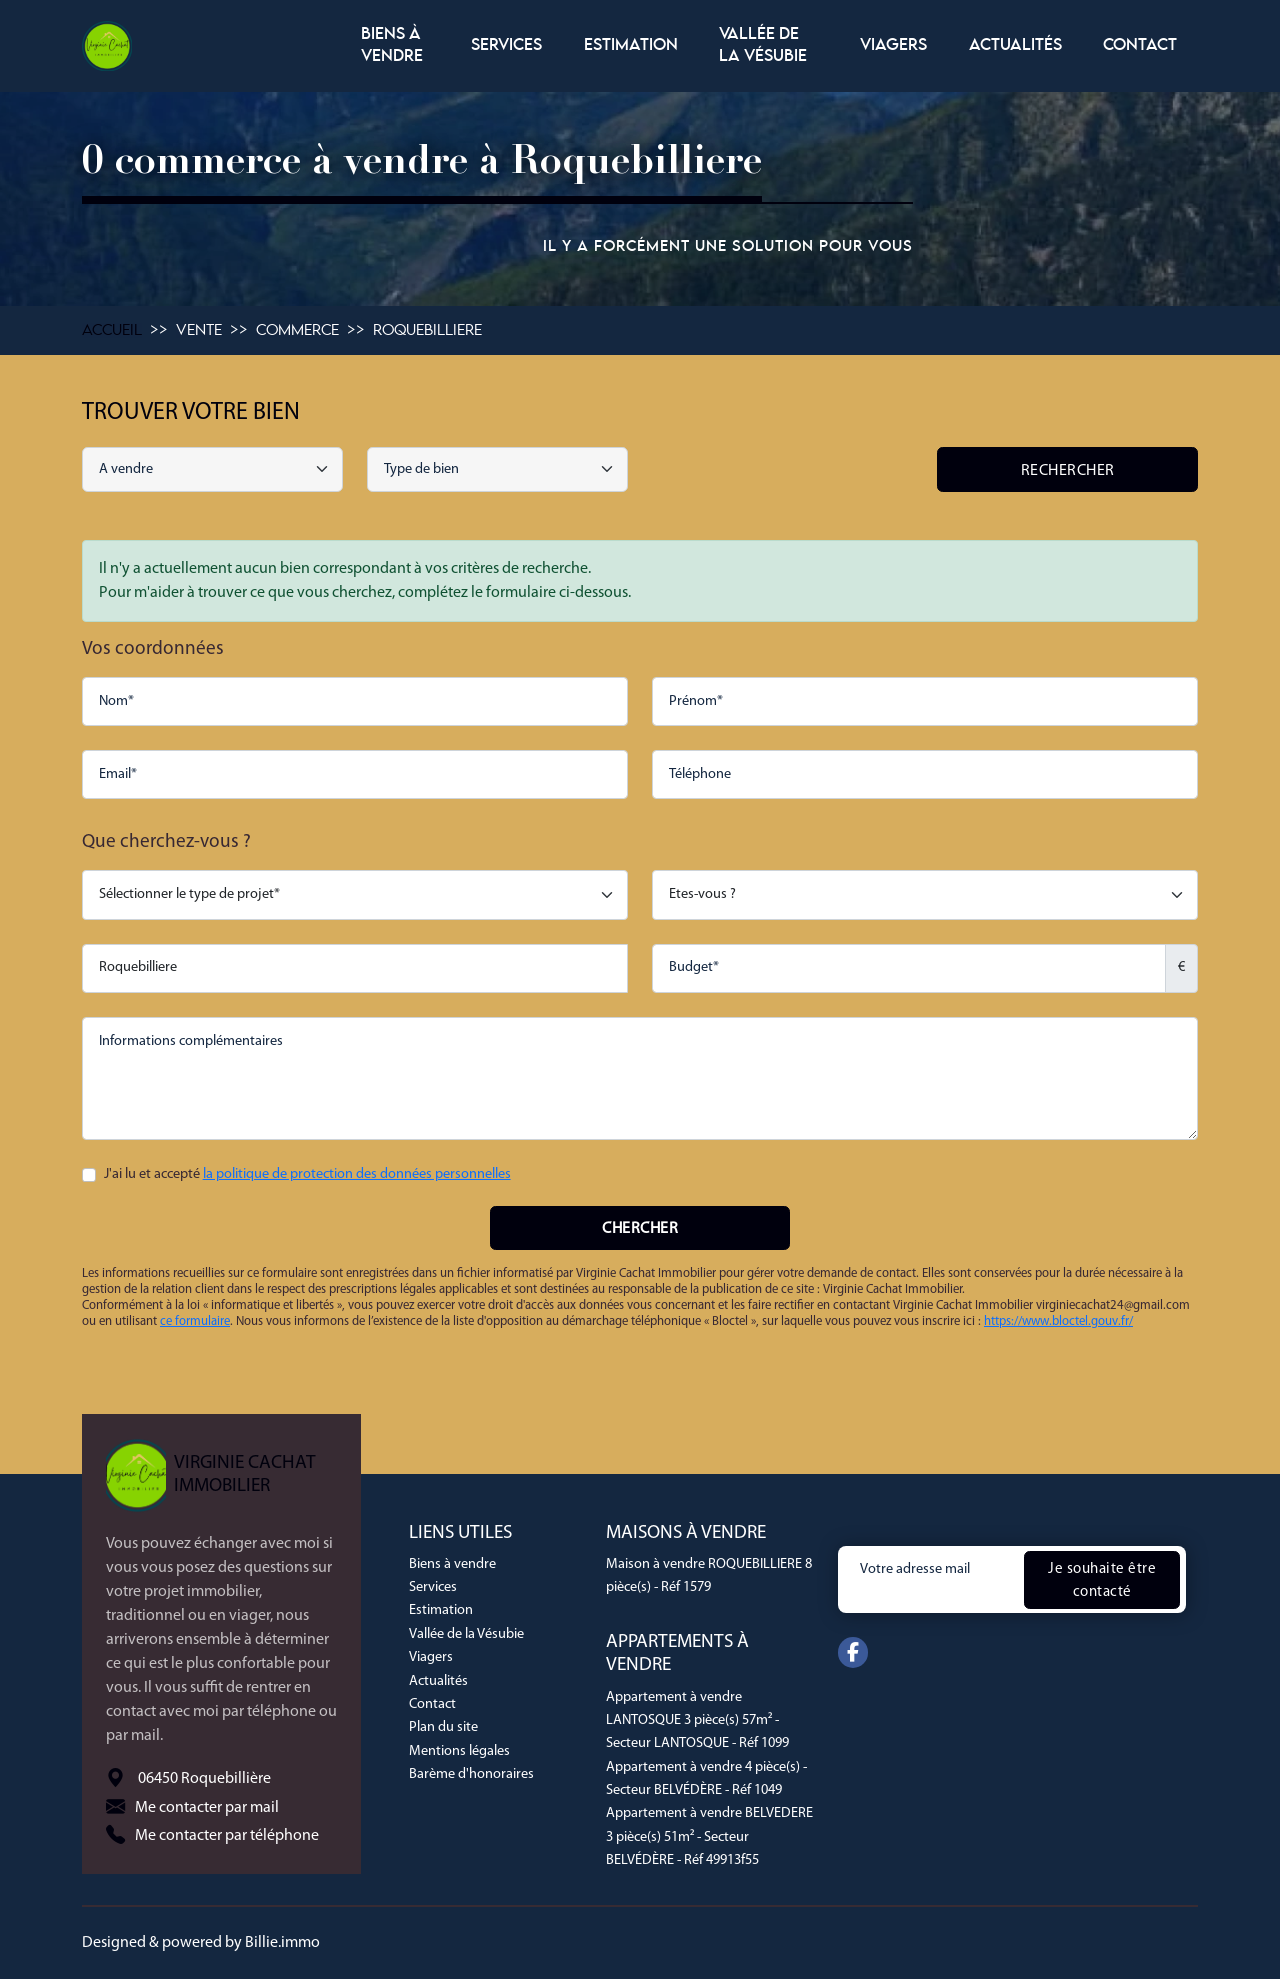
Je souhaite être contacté (1102, 1580)
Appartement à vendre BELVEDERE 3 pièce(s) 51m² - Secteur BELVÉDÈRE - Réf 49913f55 (709, 1837)
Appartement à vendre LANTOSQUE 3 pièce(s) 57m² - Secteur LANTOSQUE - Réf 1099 (697, 1721)
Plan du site (443, 1727)
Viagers (893, 45)
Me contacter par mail (207, 1807)
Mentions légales (459, 1751)
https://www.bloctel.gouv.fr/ (1058, 1321)
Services (506, 45)
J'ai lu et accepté (307, 1174)
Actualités (1015, 45)
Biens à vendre (392, 46)
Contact (1140, 45)
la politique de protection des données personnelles (357, 1174)
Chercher (640, 1229)
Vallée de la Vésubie (763, 46)
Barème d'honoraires (471, 1774)
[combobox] (497, 469)
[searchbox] (499, 471)
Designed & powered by (201, 1943)
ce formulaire (195, 1321)
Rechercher (1068, 471)
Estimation (631, 45)
